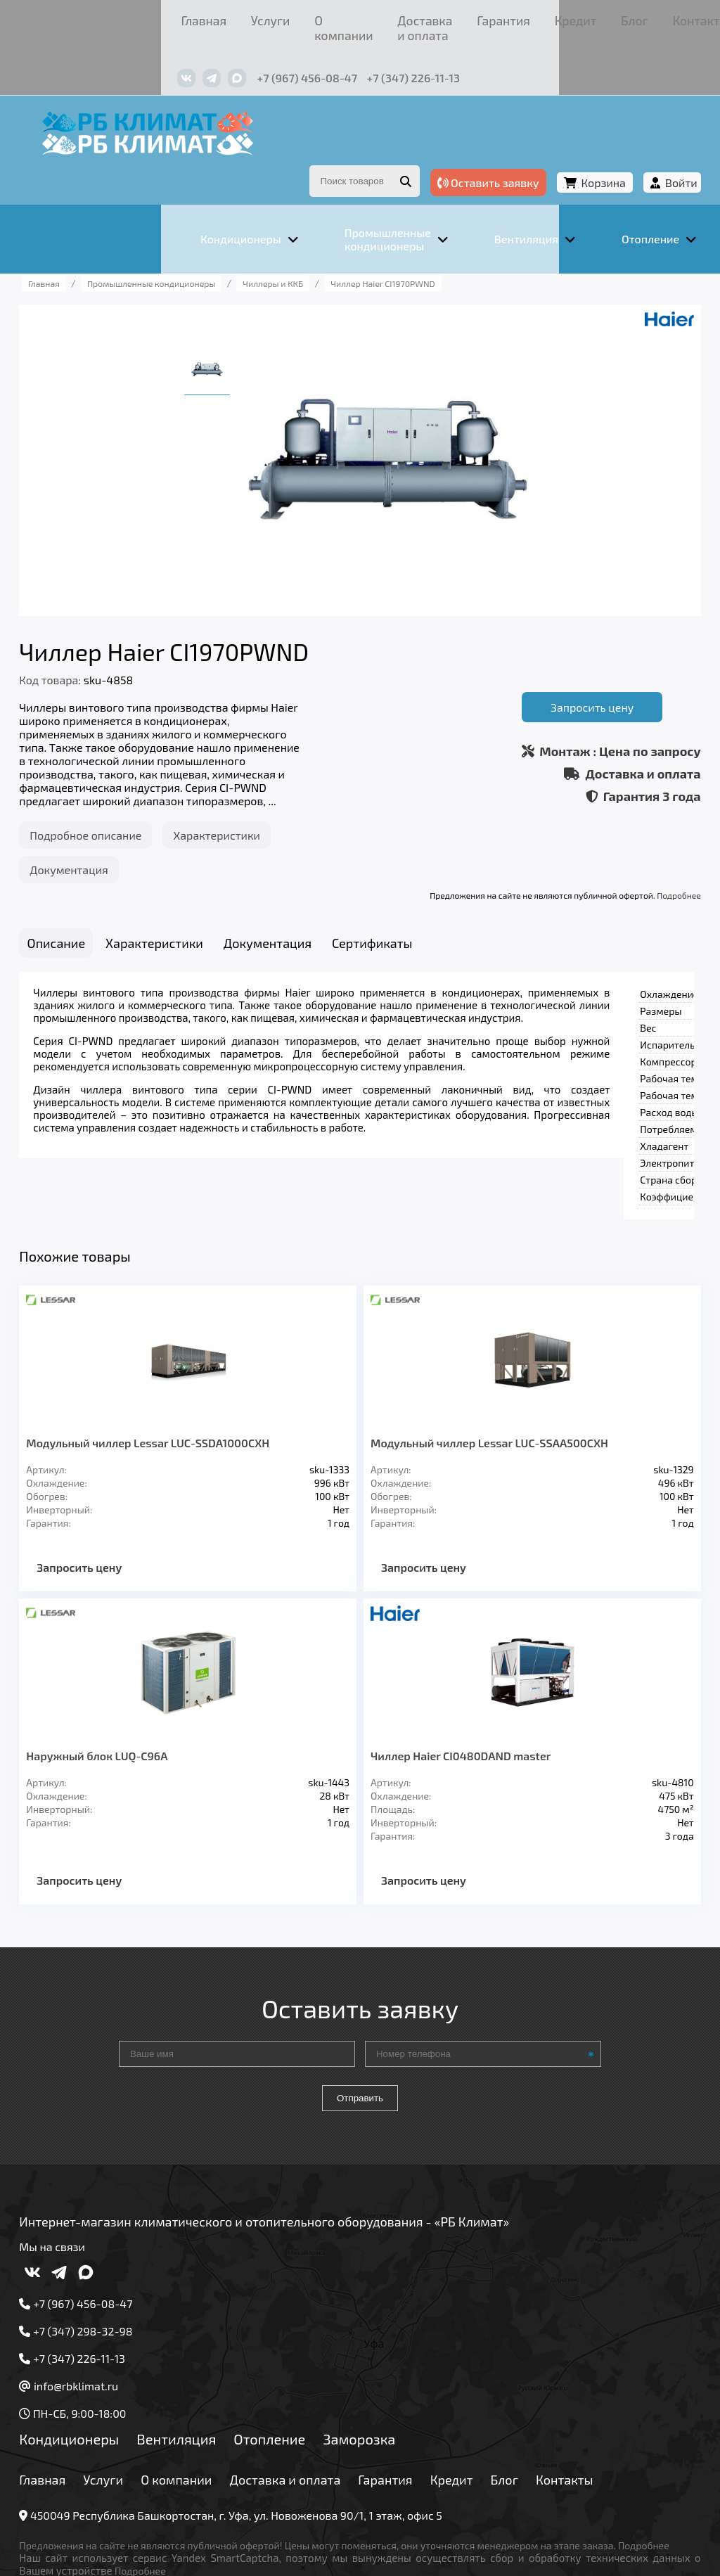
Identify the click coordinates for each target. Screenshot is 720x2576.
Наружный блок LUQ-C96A (131, 1667)
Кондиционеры (104, 2350)
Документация (104, 831)
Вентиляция (211, 2350)
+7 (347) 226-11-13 (293, 54)
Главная (82, 17)
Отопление (304, 2350)
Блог (482, 17)
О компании (197, 17)
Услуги (135, 17)
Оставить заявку (453, 146)
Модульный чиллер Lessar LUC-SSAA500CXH (489, 1354)
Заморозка (394, 2350)
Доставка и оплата (292, 17)
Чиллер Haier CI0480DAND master (461, 1667)
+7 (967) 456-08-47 (187, 54)
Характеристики (251, 797)
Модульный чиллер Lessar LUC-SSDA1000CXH (182, 1354)
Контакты (534, 17)
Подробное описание (120, 797)
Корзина (568, 146)
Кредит (437, 17)
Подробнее (644, 857)
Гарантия (380, 17)
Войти (646, 146)
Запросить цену (556, 664)
